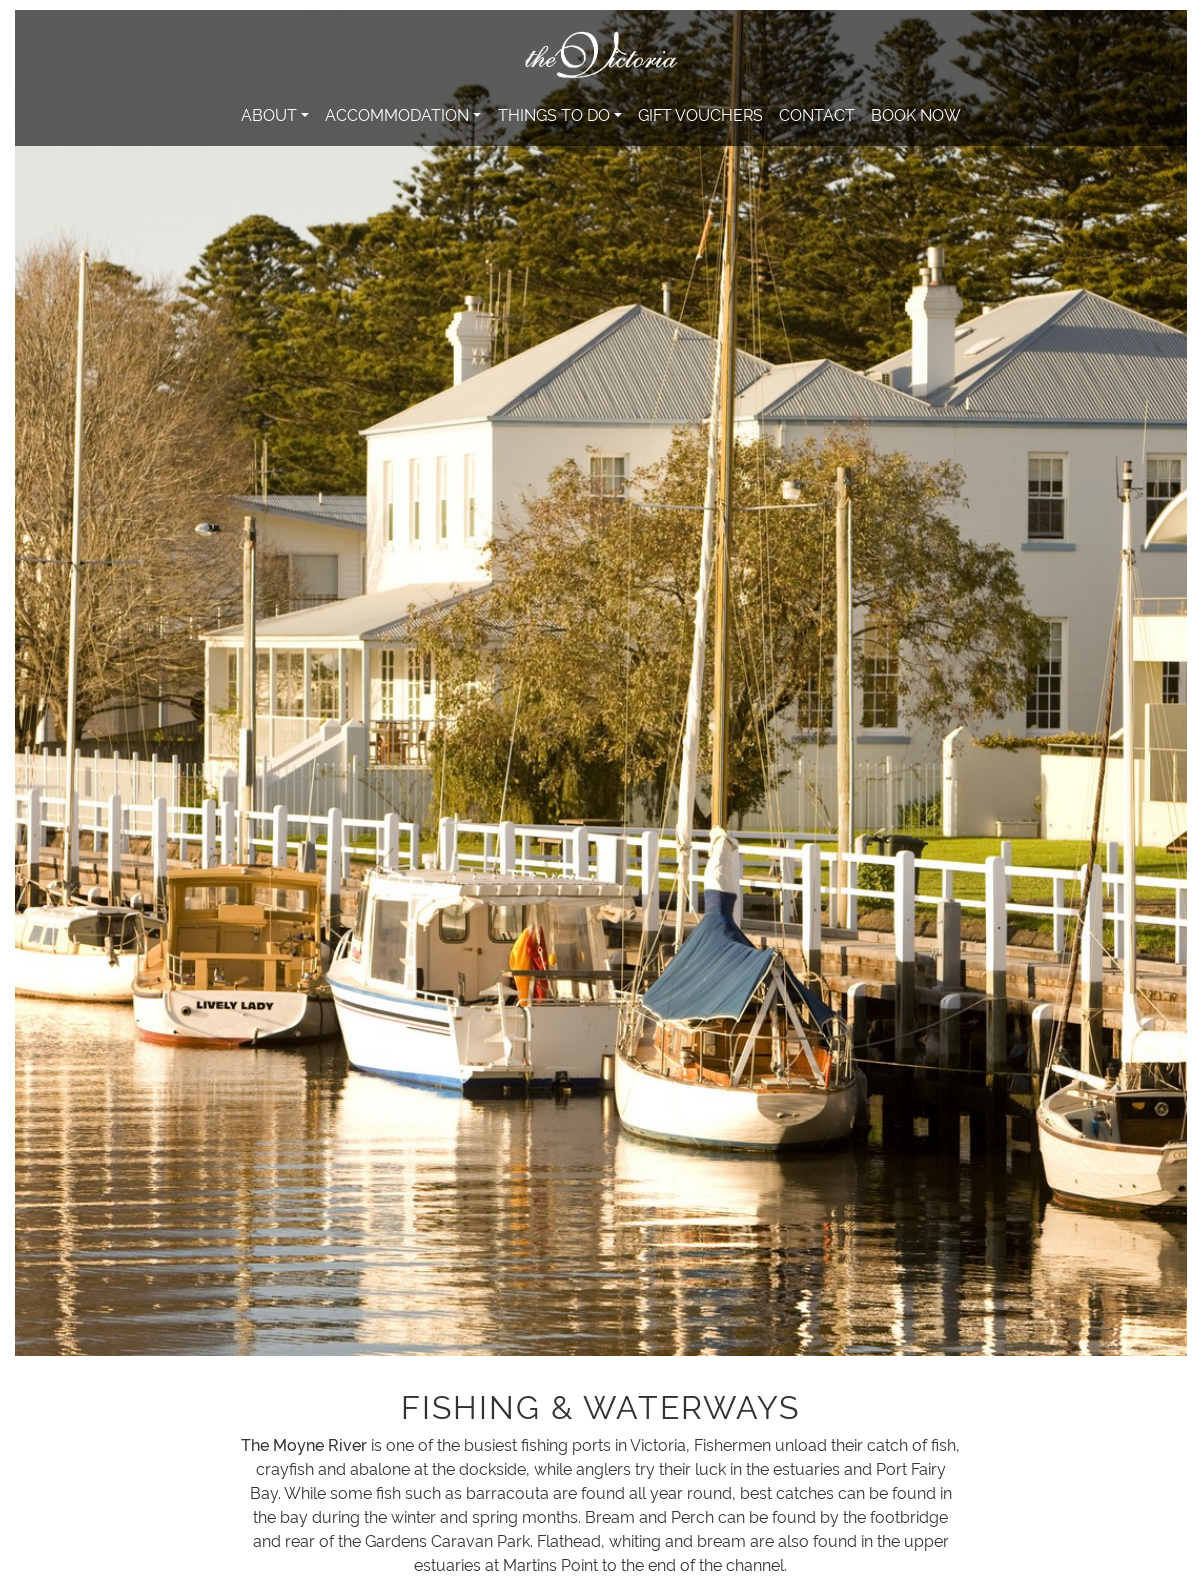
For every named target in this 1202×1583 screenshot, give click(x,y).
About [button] (269, 114)
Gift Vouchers (700, 114)
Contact (817, 114)
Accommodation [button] (397, 114)
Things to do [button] (554, 114)
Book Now (916, 114)
